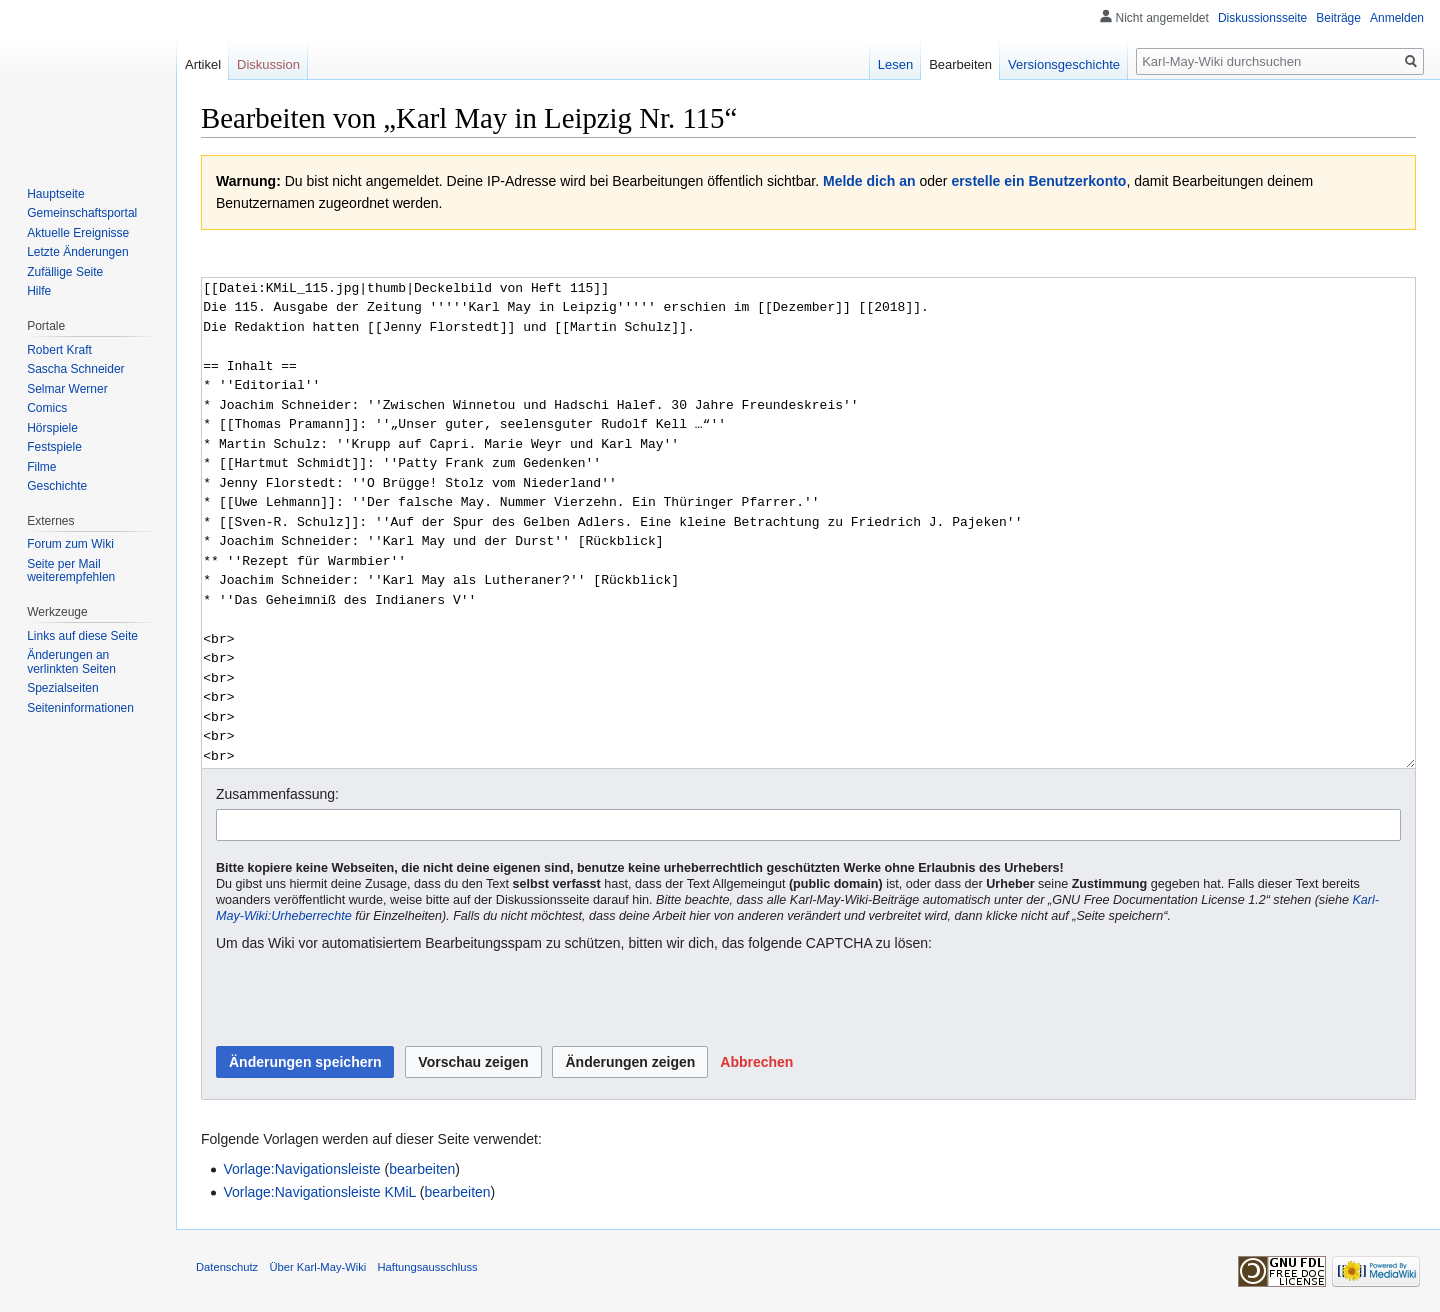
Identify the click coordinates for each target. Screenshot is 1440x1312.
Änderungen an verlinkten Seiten (71, 662)
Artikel (203, 64)
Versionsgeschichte (1064, 64)
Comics (47, 408)
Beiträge (1338, 18)
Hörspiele (52, 428)
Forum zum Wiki (70, 544)
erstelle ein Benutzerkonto (1038, 181)
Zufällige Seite (65, 272)
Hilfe (39, 291)
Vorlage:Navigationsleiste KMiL (319, 1192)
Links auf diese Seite (82, 636)
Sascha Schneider (75, 369)
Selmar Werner (67, 389)
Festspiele (54, 447)
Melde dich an (869, 181)
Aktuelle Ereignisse (78, 233)
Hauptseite (55, 194)
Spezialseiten (62, 688)
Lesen (895, 64)
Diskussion (268, 64)
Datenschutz (227, 1267)
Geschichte (57, 486)
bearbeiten (422, 1169)
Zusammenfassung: (277, 794)
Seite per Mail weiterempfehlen (71, 571)
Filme (41, 467)
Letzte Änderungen (77, 252)
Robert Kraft (59, 350)
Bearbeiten (960, 64)
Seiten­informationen (80, 708)
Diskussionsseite (1262, 18)
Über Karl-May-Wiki (317, 1267)
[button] (756, 1062)
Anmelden (1397, 18)
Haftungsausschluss (428, 1267)
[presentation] (368, 1000)
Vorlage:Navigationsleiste (301, 1169)
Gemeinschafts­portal (82, 213)
